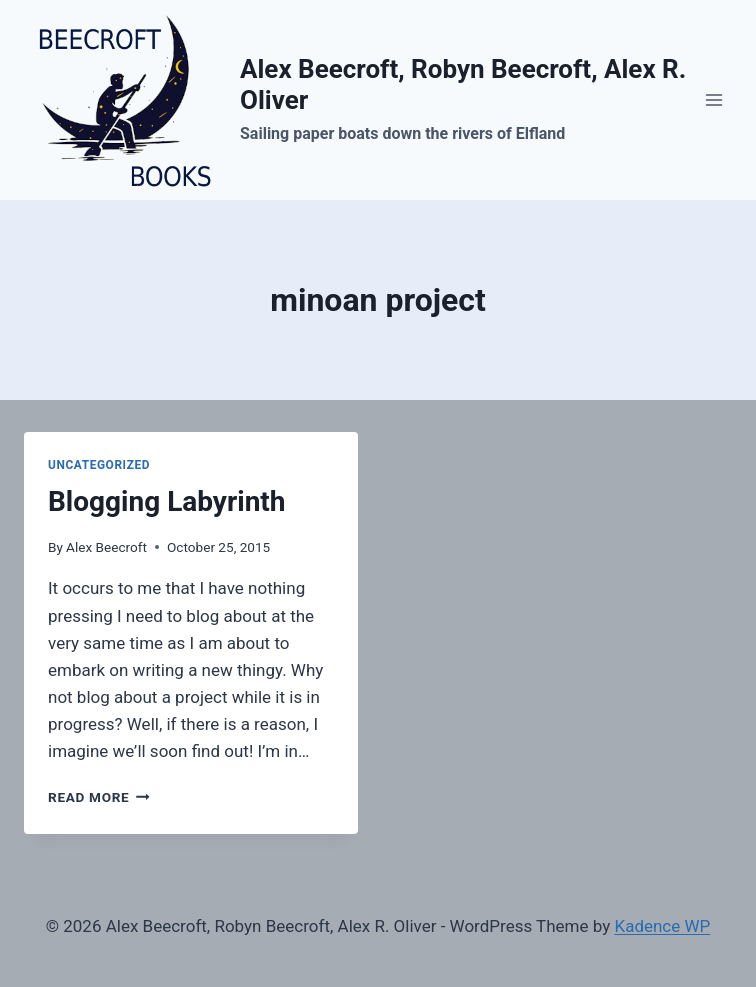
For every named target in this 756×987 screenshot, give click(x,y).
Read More (99, 797)
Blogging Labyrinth (166, 501)
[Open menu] (713, 99)
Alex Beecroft (106, 547)
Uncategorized (99, 465)
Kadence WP (662, 926)
